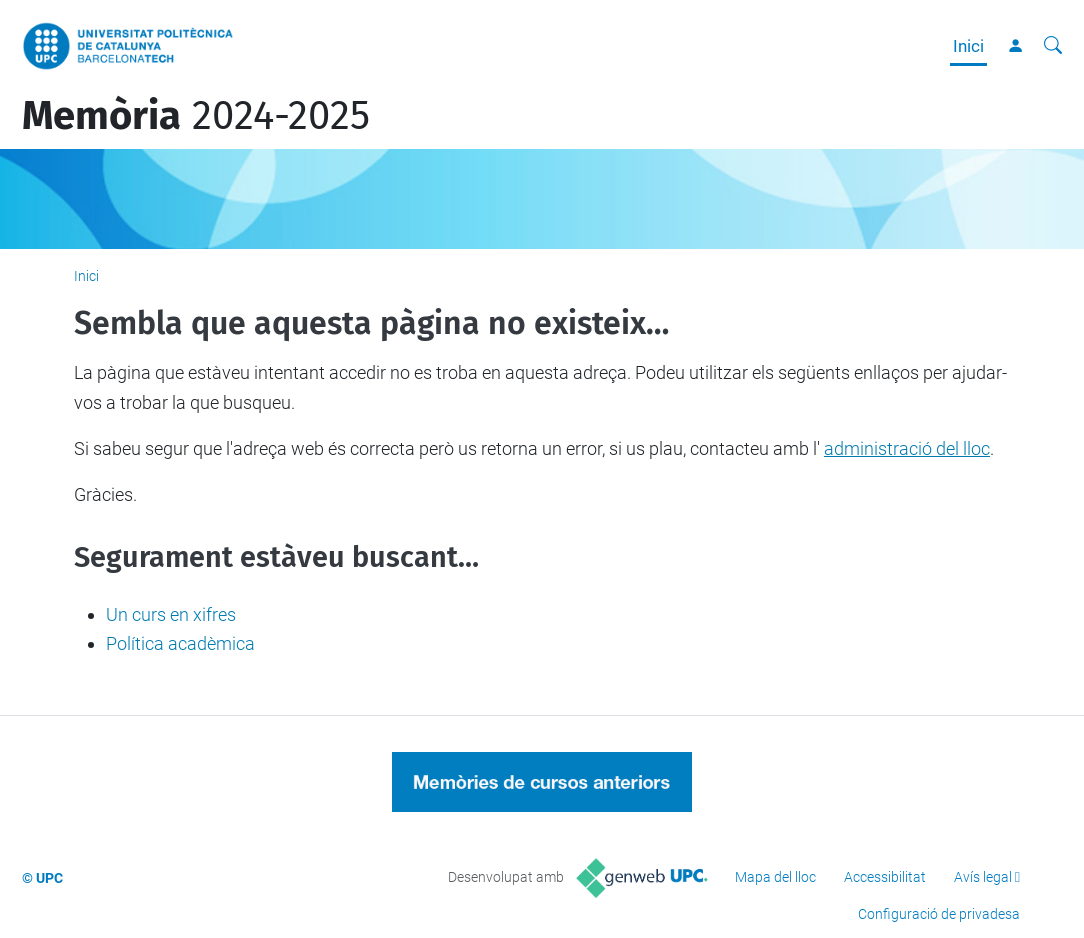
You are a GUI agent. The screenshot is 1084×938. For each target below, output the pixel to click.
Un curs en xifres (171, 614)
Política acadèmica (180, 643)
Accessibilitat (885, 877)
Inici (968, 46)
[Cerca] (1053, 46)
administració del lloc (907, 448)
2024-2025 (196, 116)
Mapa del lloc (775, 877)
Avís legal (983, 877)
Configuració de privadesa (939, 914)
